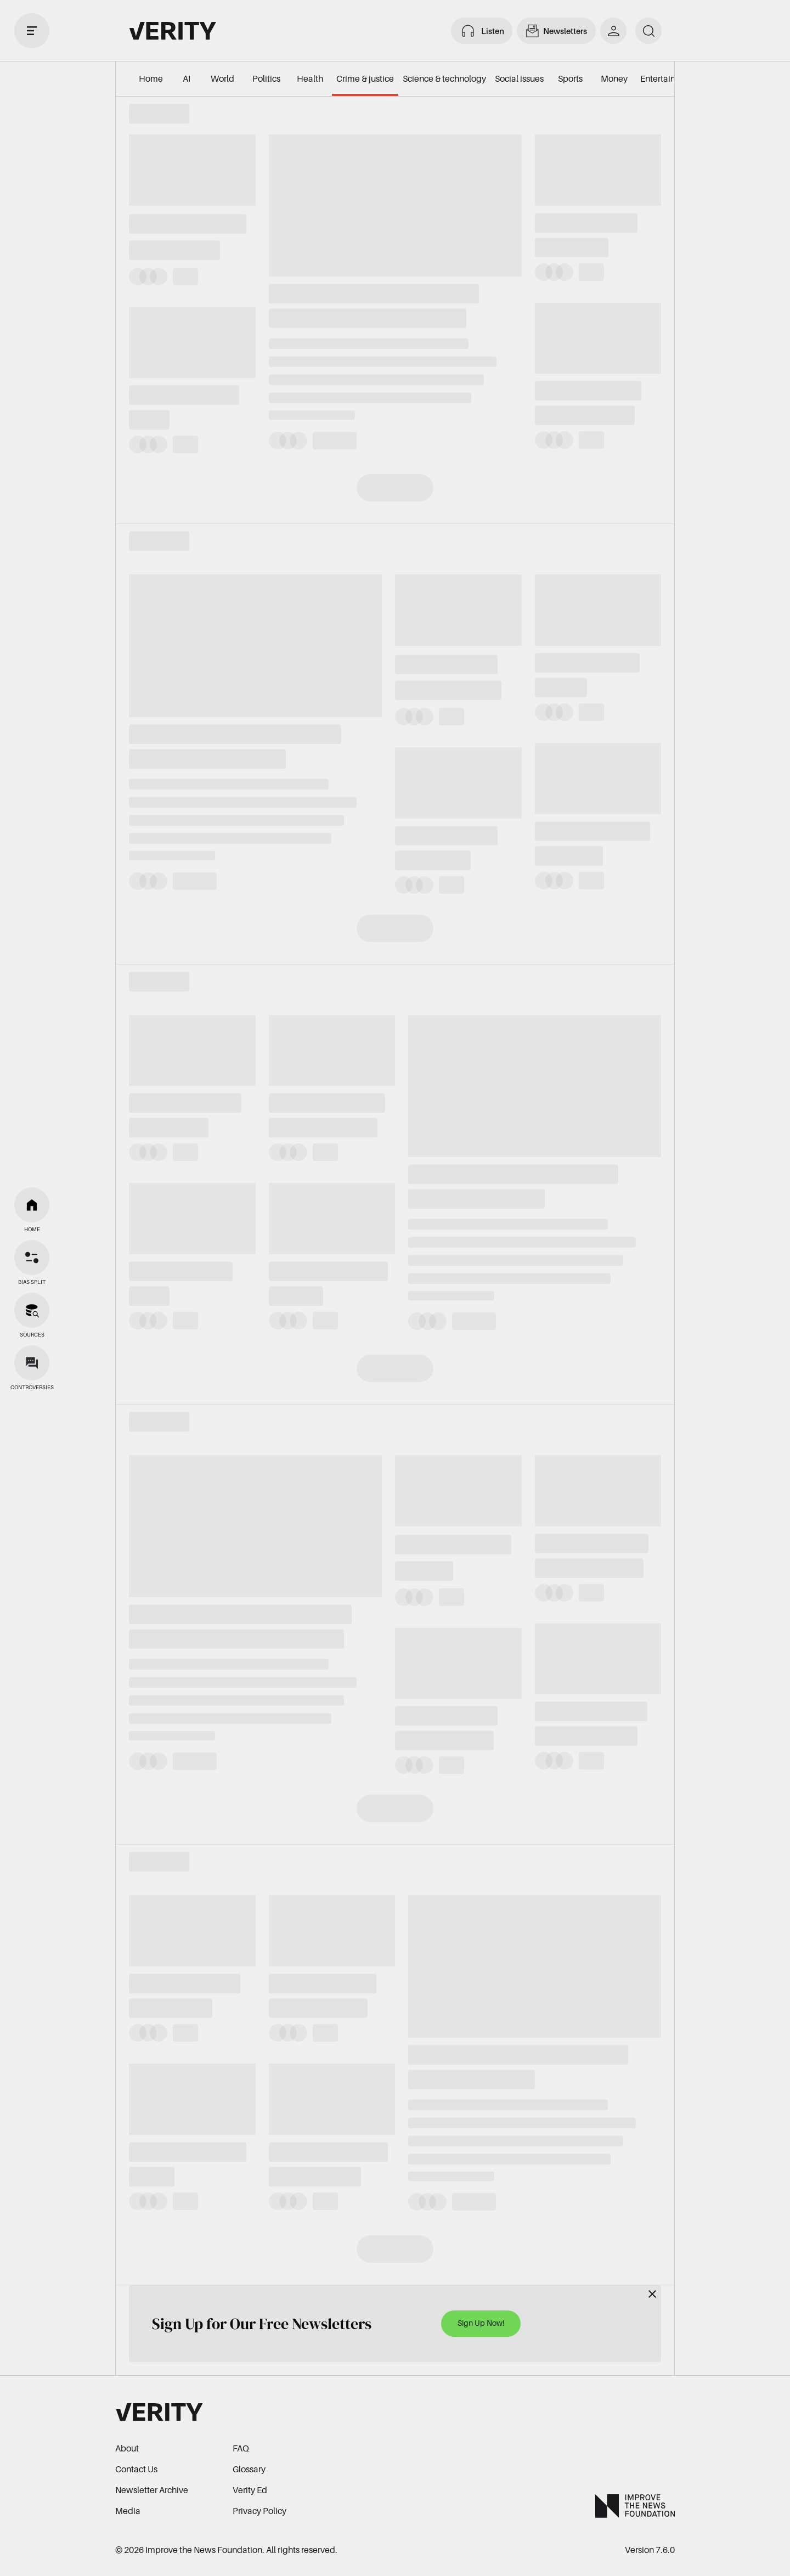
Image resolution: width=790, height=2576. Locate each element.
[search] (648, 31)
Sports (570, 78)
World (222, 78)
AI (186, 78)
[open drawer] (31, 30)
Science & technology (444, 78)
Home (151, 78)
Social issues (519, 78)
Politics (266, 78)
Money (614, 78)
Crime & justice (365, 78)
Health (310, 78)
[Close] (652, 2294)
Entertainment (668, 78)
